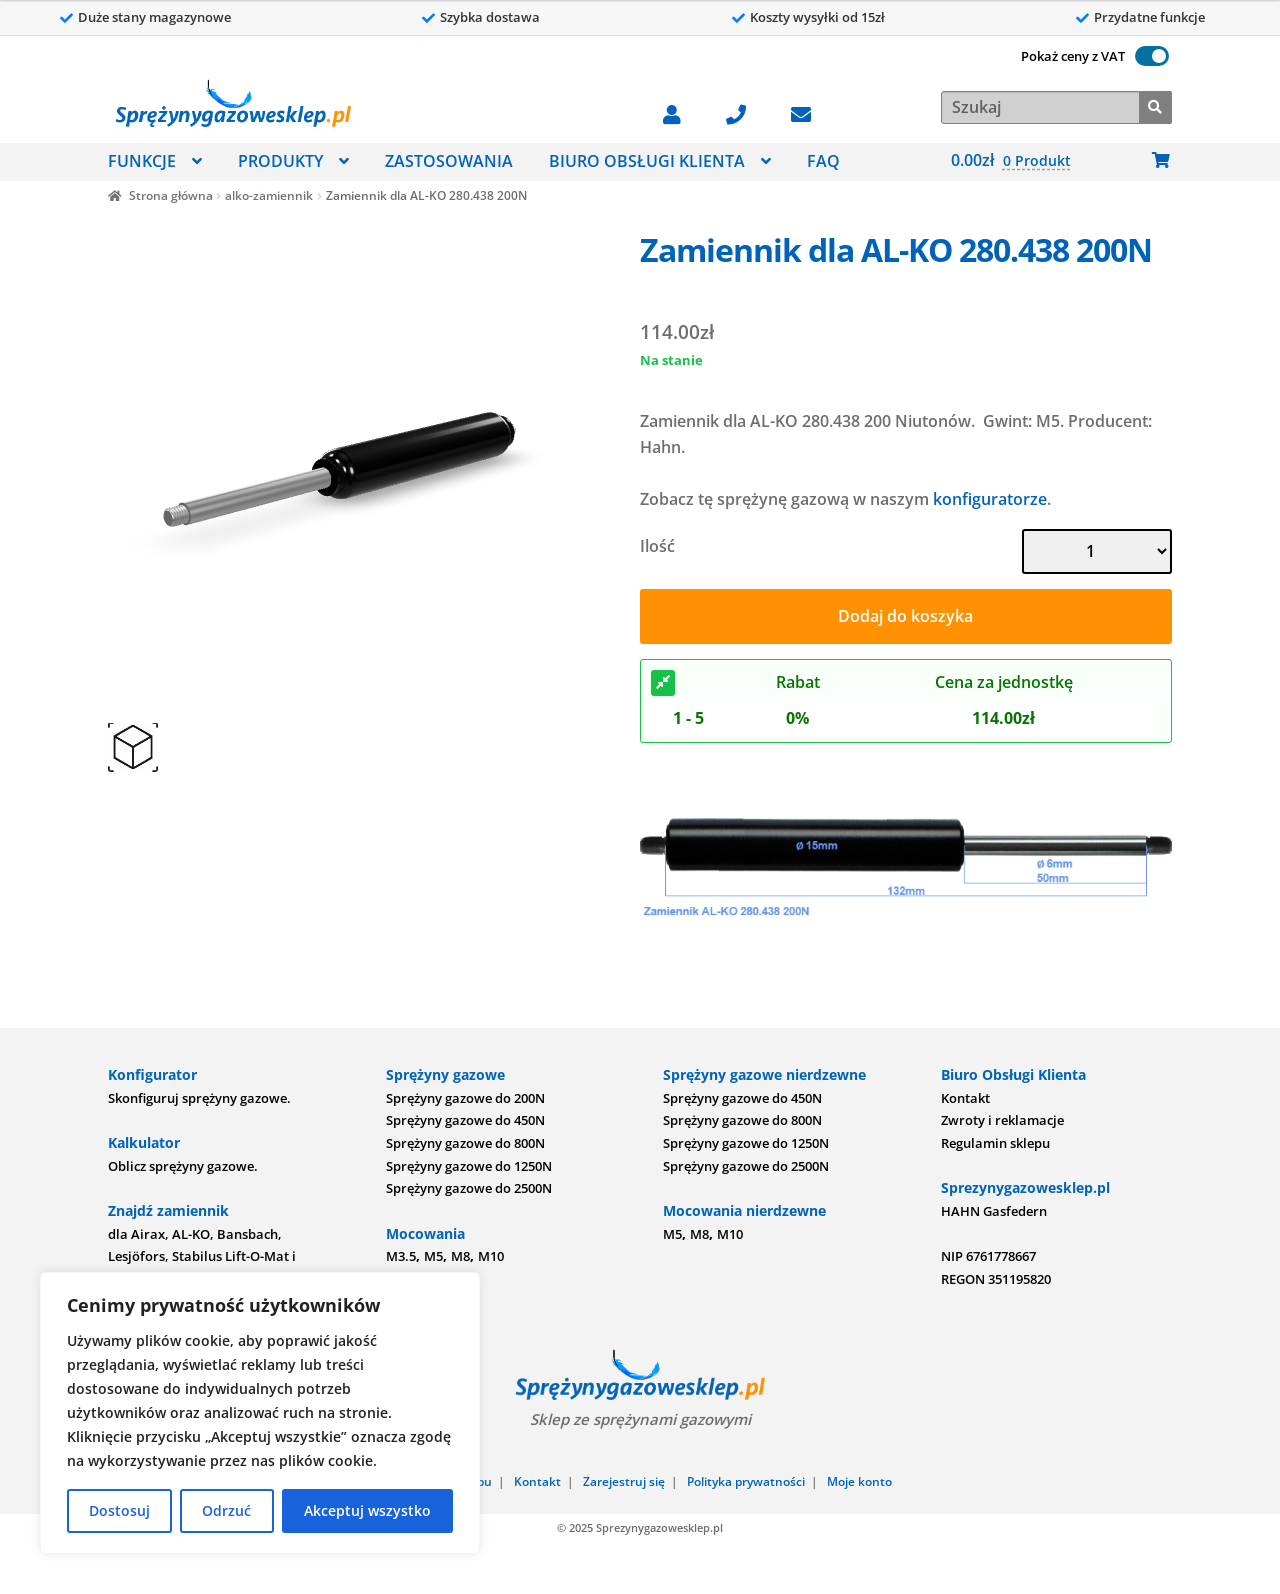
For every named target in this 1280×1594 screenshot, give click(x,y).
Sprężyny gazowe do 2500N (469, 1188)
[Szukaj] (1155, 105)
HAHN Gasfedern (994, 1211)
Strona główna (171, 195)
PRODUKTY (280, 161)
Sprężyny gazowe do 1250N (469, 1166)
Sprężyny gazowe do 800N (465, 1143)
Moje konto (859, 1481)
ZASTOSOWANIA (449, 161)
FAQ (823, 161)
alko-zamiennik (269, 195)
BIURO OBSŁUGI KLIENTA (647, 161)
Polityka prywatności (746, 1481)
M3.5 (401, 1256)
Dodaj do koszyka (905, 616)
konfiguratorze (990, 499)
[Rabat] (663, 683)
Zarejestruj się (624, 1481)
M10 (491, 1256)
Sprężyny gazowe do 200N (465, 1098)
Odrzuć (226, 1510)
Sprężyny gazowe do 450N (465, 1120)
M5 (433, 1256)
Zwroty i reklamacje (1002, 1120)
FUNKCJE (142, 161)
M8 (460, 1256)
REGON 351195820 (996, 1279)
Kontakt (965, 1098)
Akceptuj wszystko (367, 1510)
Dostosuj (119, 1510)
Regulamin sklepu (995, 1143)
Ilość (657, 546)
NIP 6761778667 (988, 1256)
